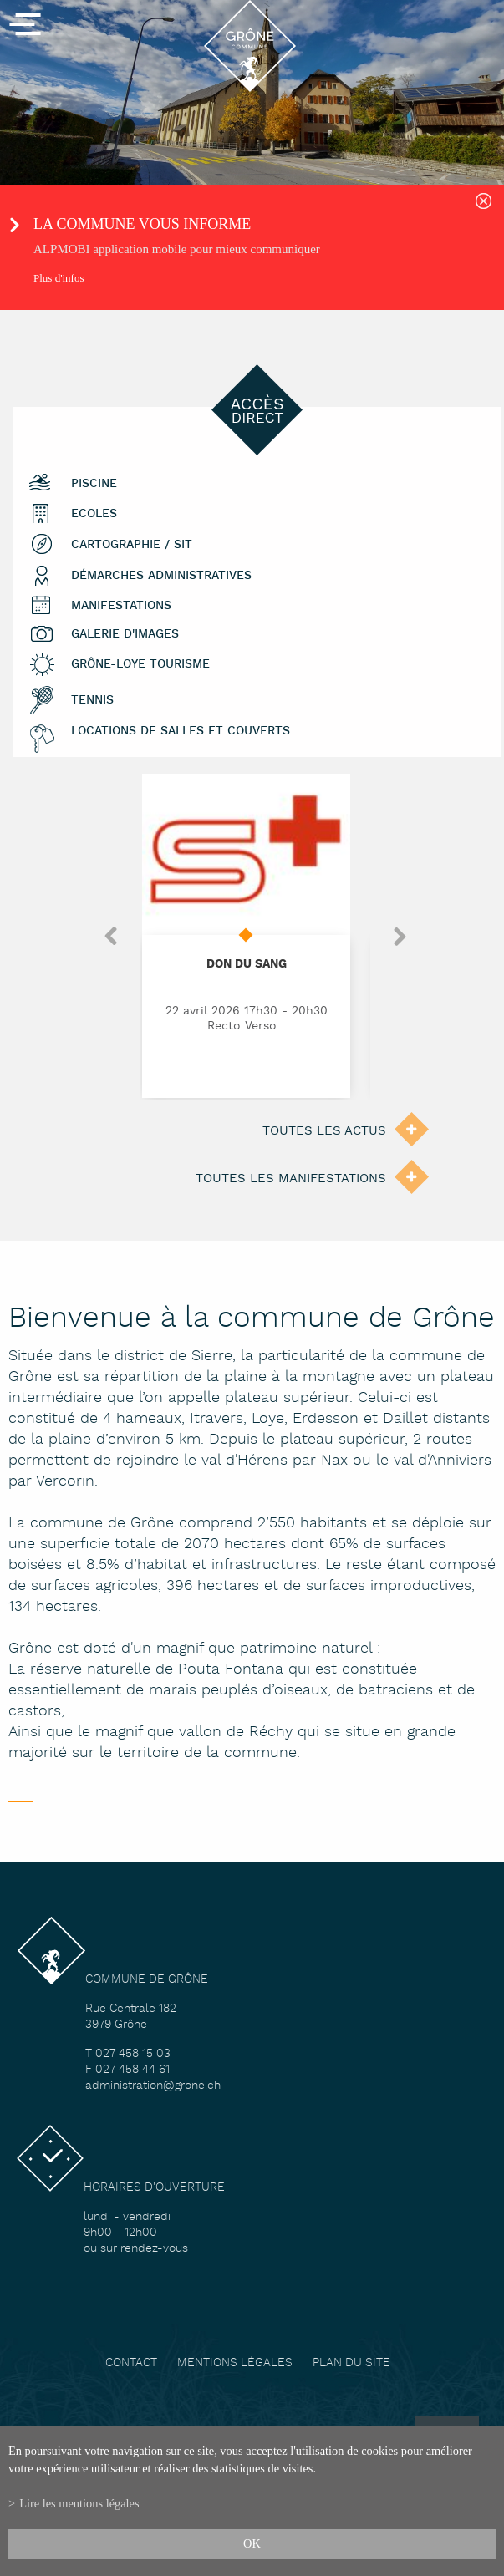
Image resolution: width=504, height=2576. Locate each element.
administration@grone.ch (153, 2086)
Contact (131, 2363)
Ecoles (94, 513)
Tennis (92, 700)
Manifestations (121, 605)
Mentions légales (235, 2363)
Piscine (94, 483)
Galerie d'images (125, 634)
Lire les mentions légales (79, 2503)
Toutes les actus (324, 1131)
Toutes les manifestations (291, 1178)
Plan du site (351, 2363)
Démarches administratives (161, 575)
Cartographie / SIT (131, 544)
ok (252, 2543)
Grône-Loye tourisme (140, 664)
